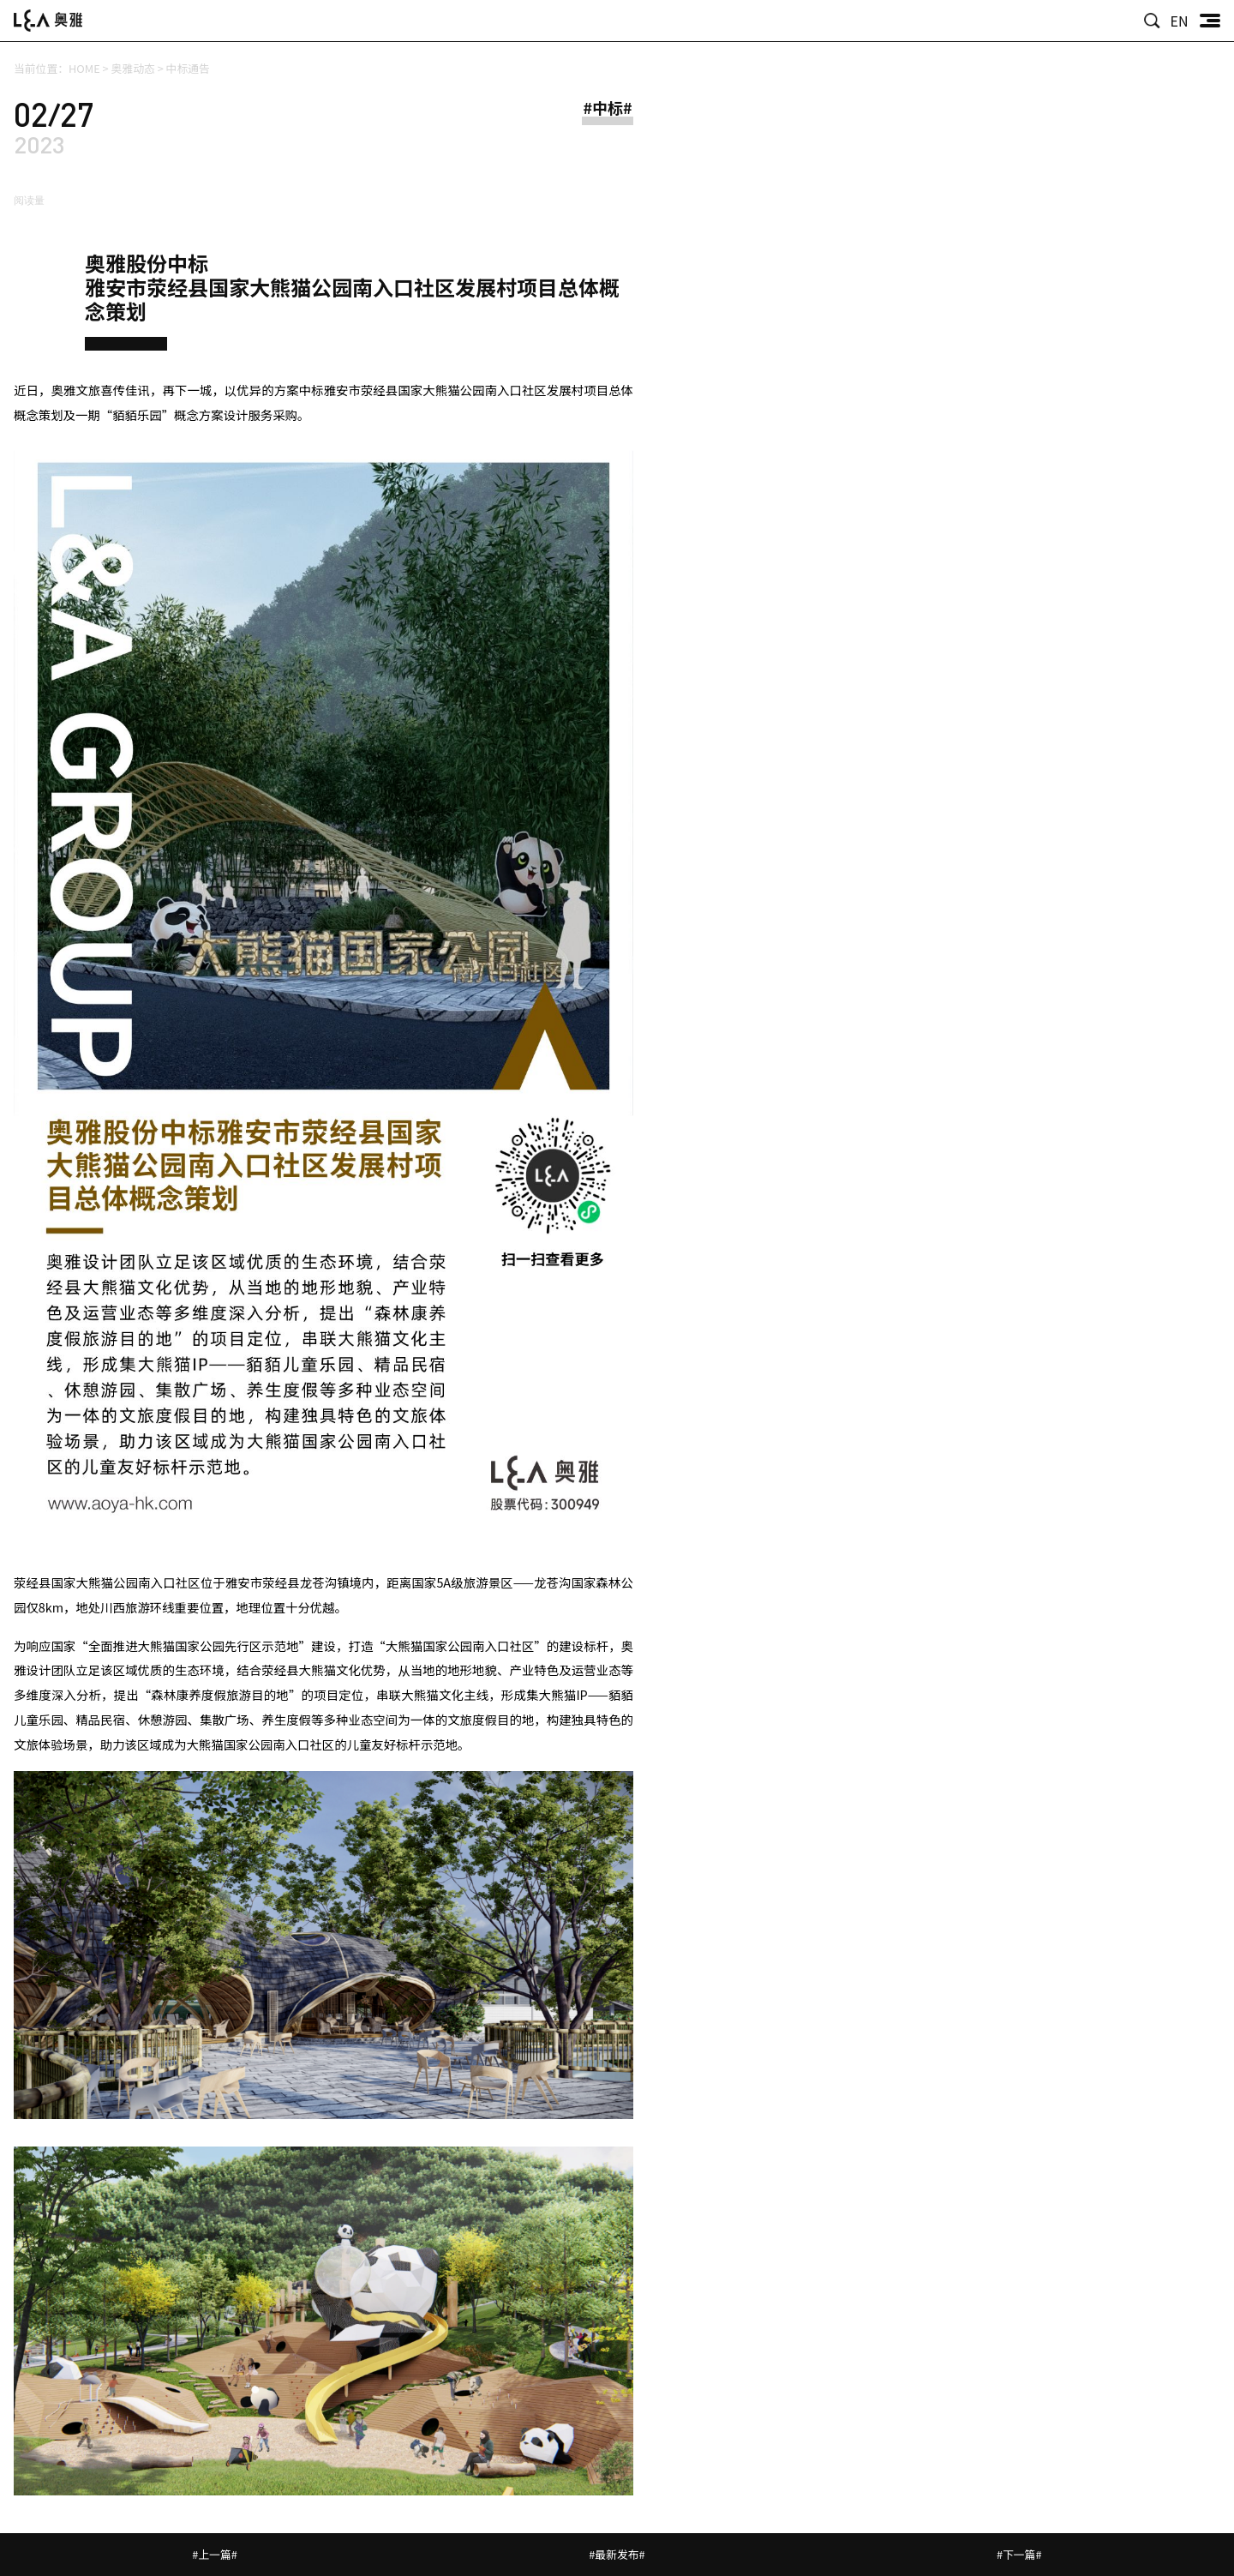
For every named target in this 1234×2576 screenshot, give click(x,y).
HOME (84, 68)
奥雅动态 (133, 68)
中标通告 (188, 68)
